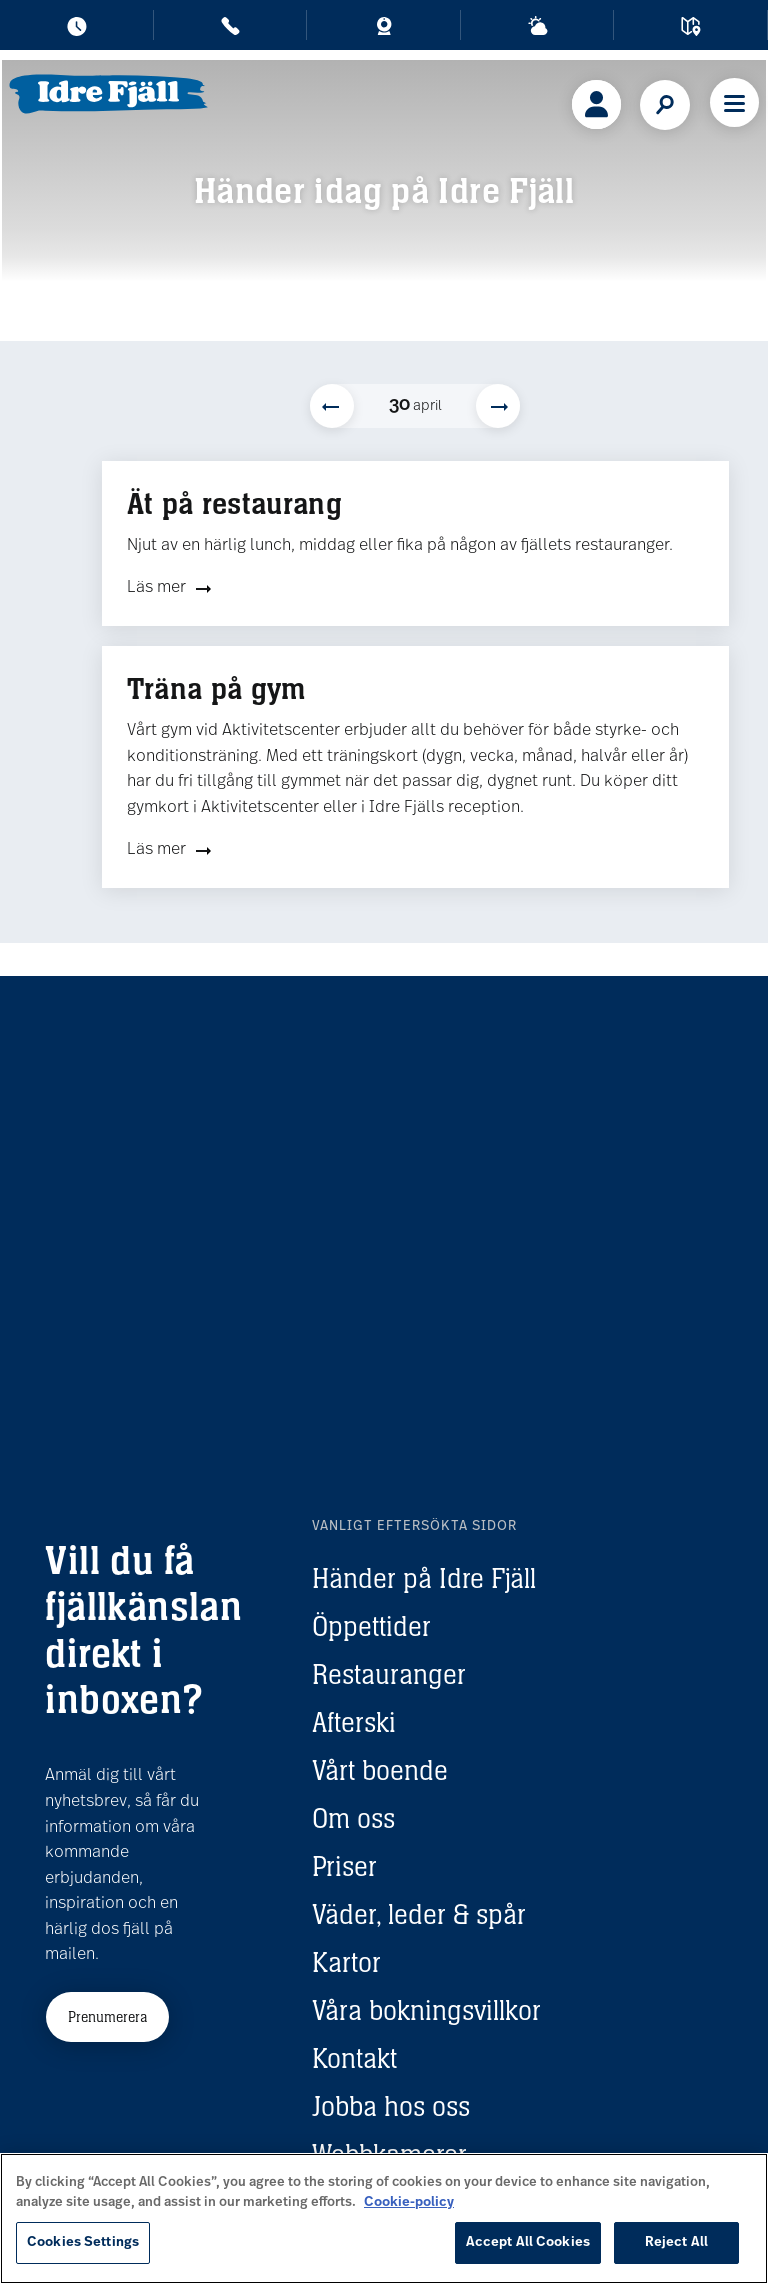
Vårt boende (380, 1770)
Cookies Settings (83, 2242)
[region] (384, 2218)
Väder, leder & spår (419, 1914)
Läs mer (156, 588)
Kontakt (354, 2058)
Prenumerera (107, 2016)
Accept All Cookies (528, 2242)
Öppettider (371, 1626)
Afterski (354, 1722)
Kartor (346, 1962)
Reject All (676, 2242)
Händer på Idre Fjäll (424, 1578)
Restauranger (389, 1674)
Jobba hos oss (391, 2106)
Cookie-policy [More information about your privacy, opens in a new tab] (409, 2202)
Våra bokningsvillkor (426, 2010)
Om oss (353, 1818)
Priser (344, 1866)
